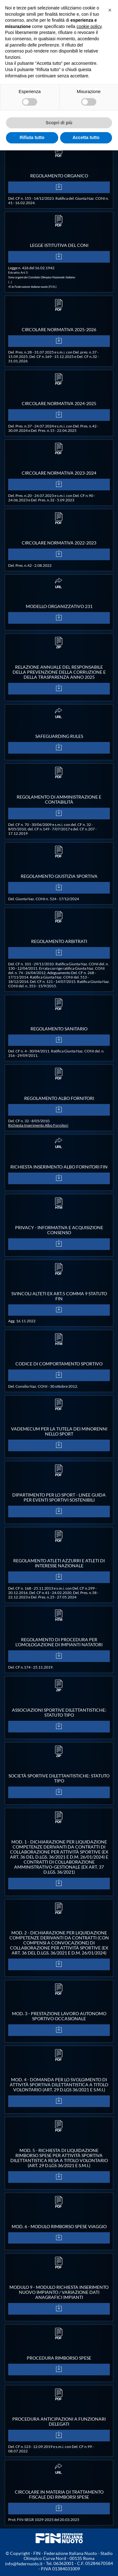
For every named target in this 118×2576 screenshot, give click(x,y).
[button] (110, 10)
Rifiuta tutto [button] (32, 137)
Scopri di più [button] (59, 122)
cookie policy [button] (88, 26)
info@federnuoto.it (23, 2563)
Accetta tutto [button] (85, 137)
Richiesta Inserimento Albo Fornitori (38, 1125)
